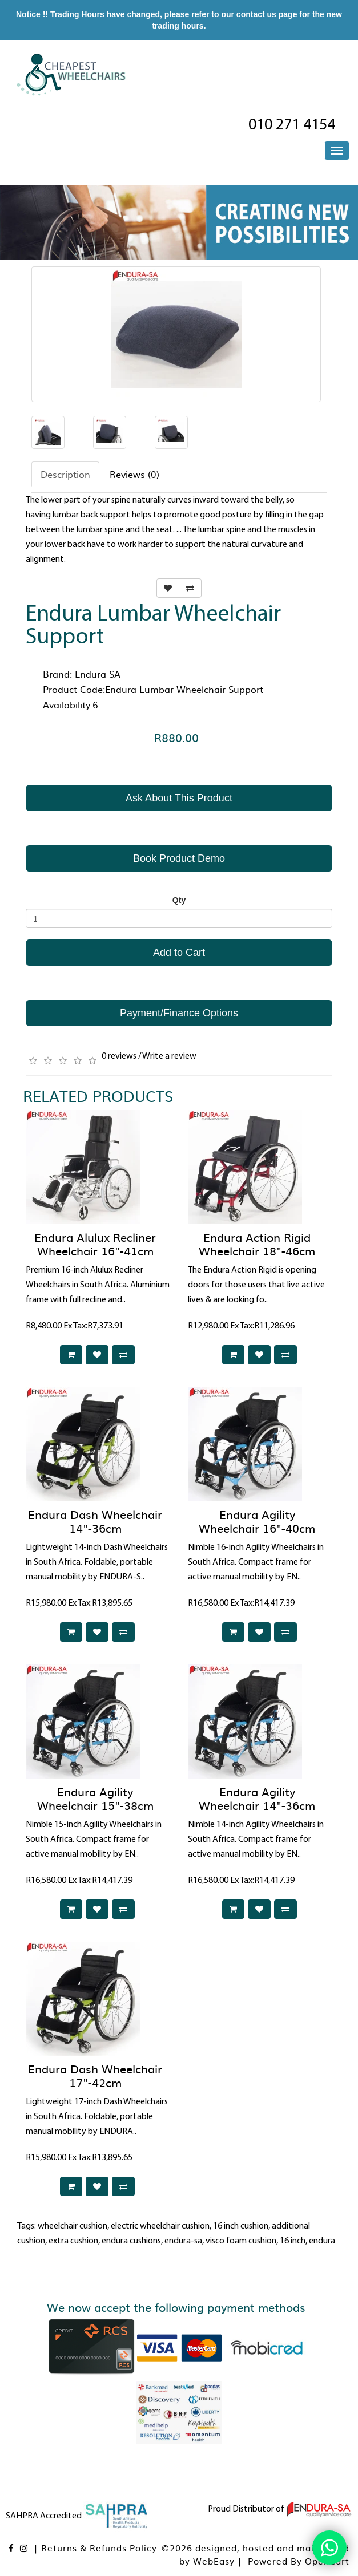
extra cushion (73, 2241)
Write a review (169, 1056)
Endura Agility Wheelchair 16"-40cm (257, 1520)
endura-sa (183, 2241)
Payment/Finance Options (179, 1013)
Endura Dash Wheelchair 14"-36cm (95, 1520)
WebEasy (214, 2560)
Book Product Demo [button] (179, 858)
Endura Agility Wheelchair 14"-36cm (257, 1798)
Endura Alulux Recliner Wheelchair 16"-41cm (95, 1243)
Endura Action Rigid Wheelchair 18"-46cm (257, 1243)
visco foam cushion (241, 2241)
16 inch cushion (240, 2226)
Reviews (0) (134, 474)
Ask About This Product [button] (179, 798)
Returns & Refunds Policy (99, 2547)
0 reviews (119, 1056)
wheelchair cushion (72, 2226)
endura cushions (131, 2241)
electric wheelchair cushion (160, 2226)
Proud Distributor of (280, 2509)
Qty (179, 900)
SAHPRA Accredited (78, 2516)
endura (322, 2241)
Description (65, 474)
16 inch (292, 2241)
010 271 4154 (291, 125)
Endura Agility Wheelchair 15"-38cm (95, 1798)
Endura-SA (97, 674)
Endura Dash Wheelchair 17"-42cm (95, 2075)
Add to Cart (179, 952)
